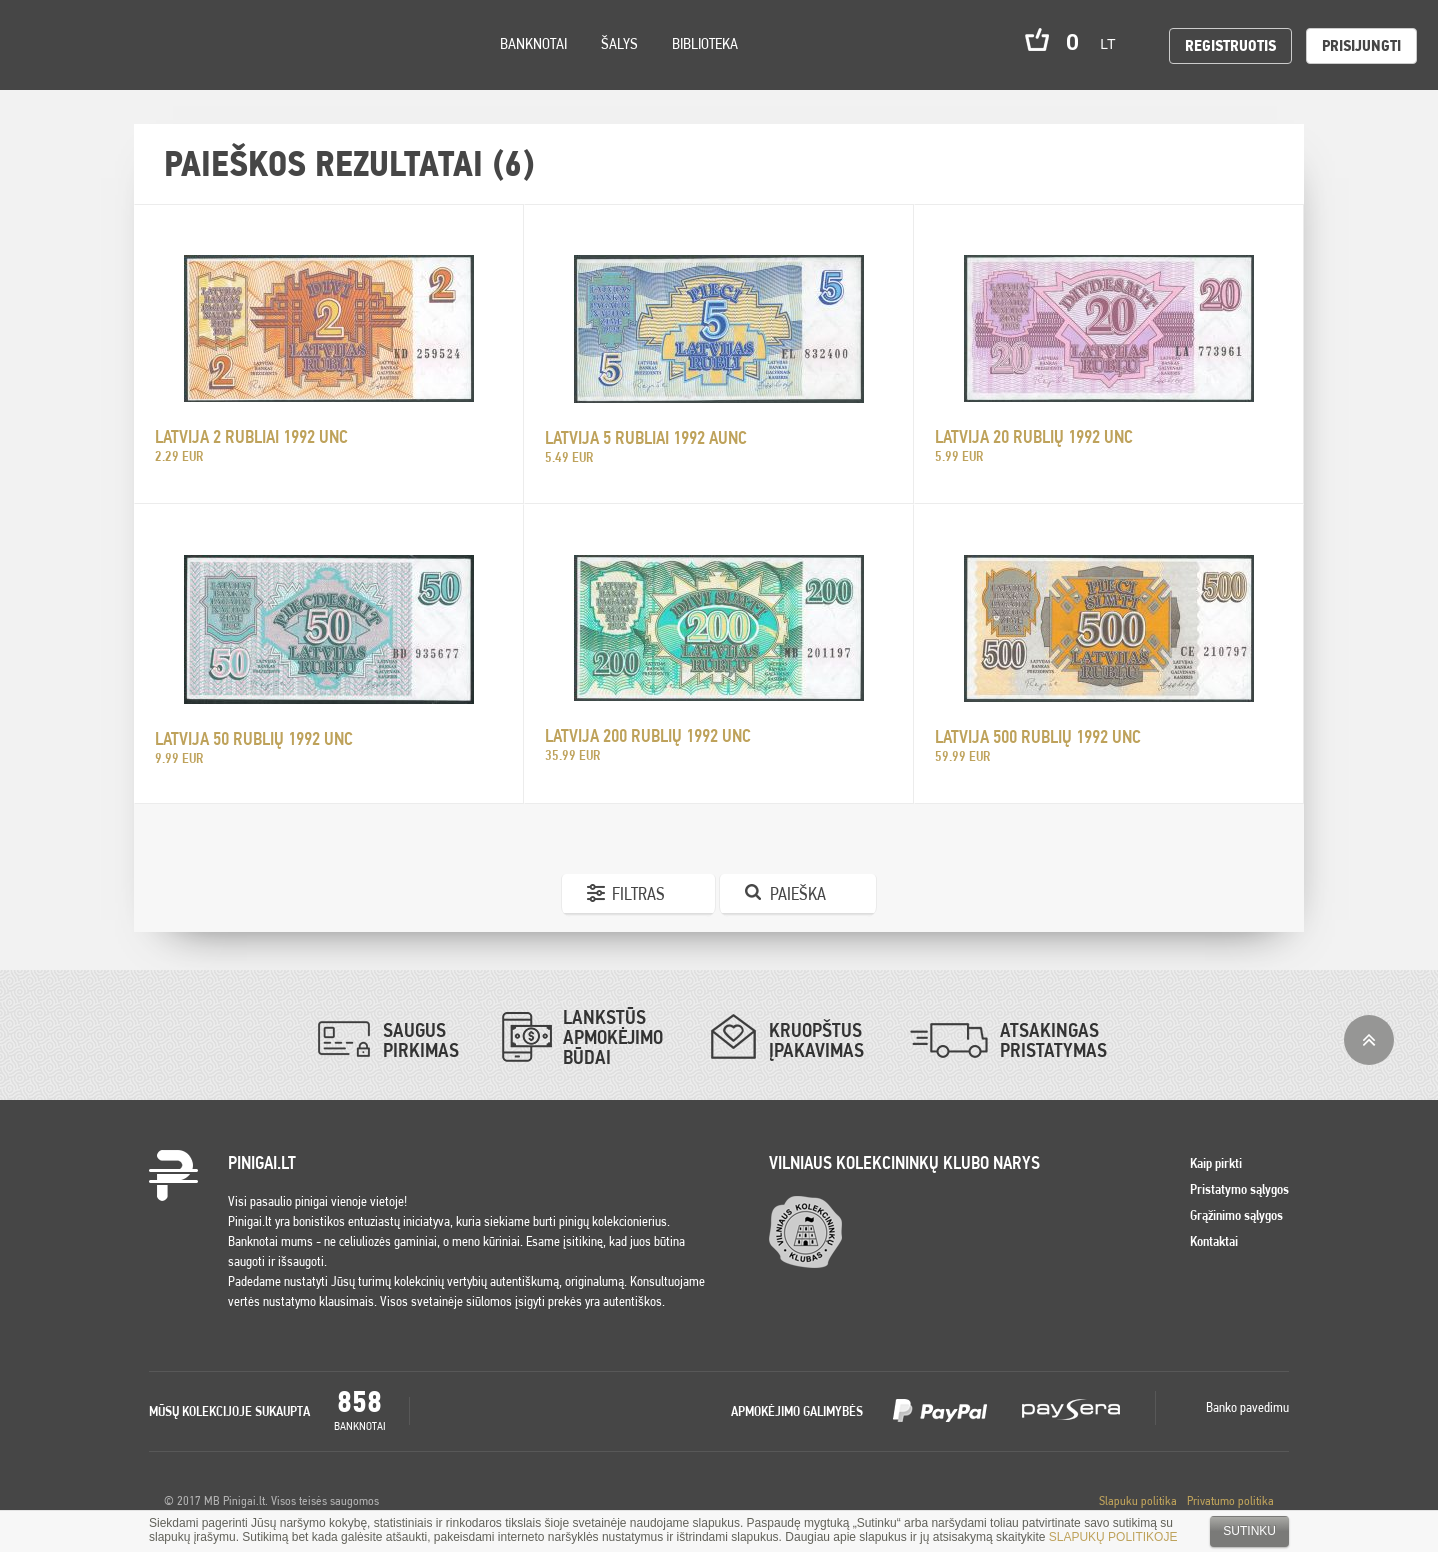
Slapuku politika (1138, 1500)
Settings (129, 70)
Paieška (798, 893)
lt (1114, 44)
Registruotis (1230, 45)
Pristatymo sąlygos (1239, 1189)
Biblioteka (705, 43)
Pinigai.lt (45, 45)
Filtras (638, 893)
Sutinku (1249, 1531)
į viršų (1369, 1040)
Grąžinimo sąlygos (1236, 1215)
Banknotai (533, 43)
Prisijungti (1361, 45)
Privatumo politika (1230, 1500)
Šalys (619, 43)
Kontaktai (1214, 1241)
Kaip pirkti (1216, 1163)
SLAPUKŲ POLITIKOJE (1113, 1537)
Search (182, 71)
